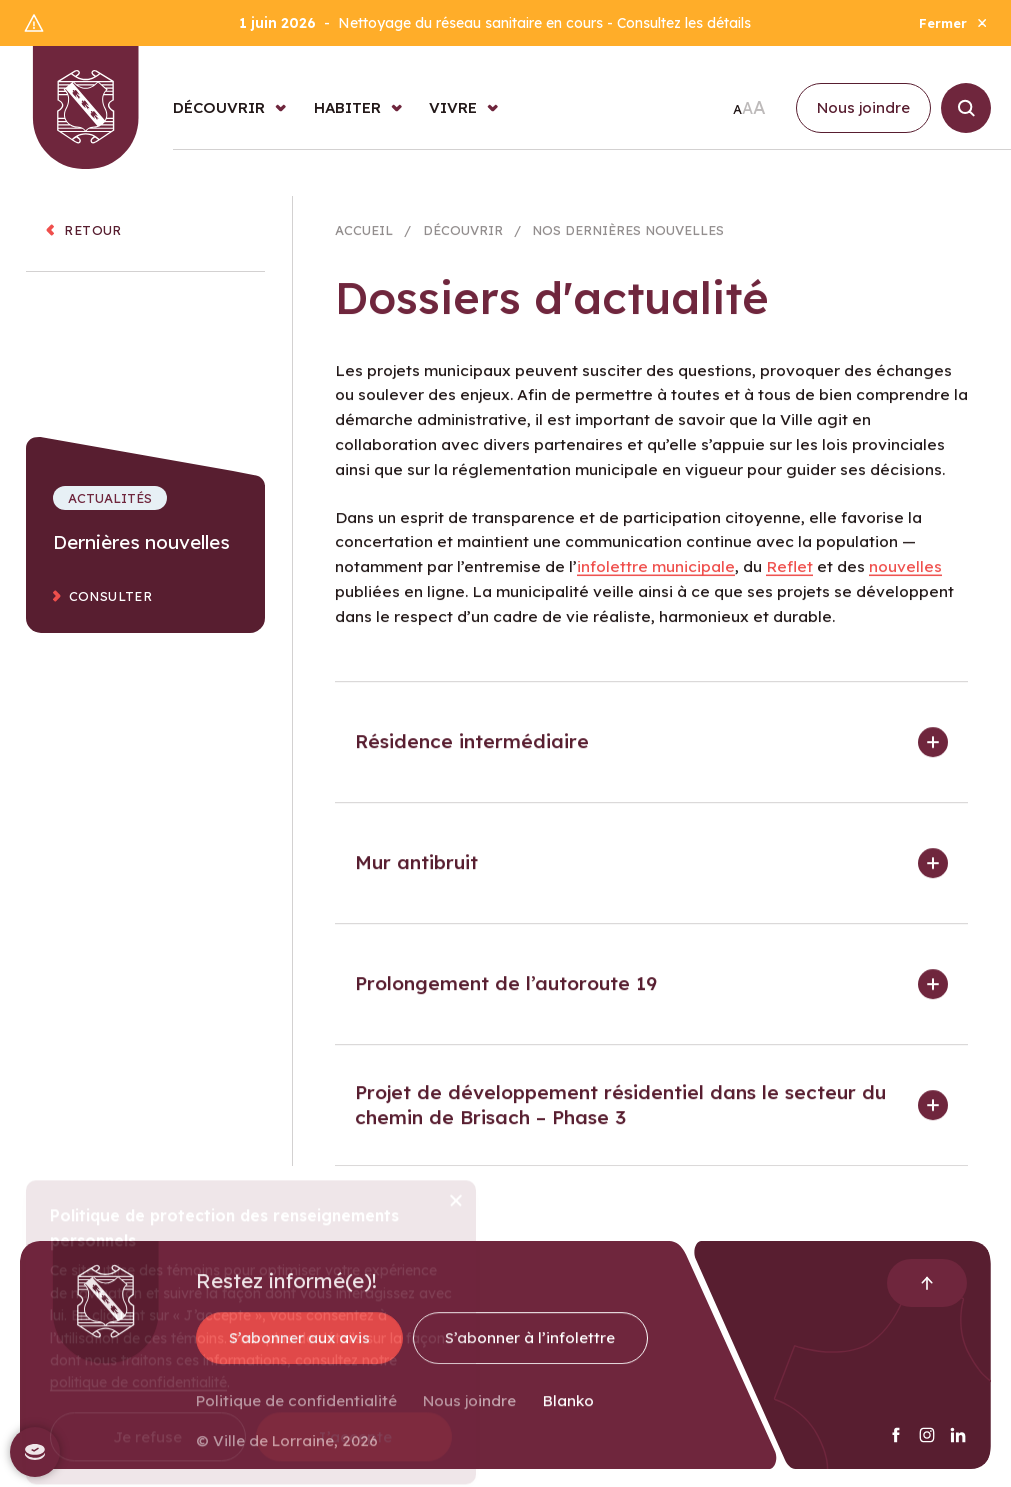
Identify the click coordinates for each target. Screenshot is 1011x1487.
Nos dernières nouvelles (628, 237)
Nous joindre (469, 1413)
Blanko (568, 1413)
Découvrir (463, 237)
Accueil (364, 237)
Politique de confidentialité (296, 1413)
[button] (651, 754)
